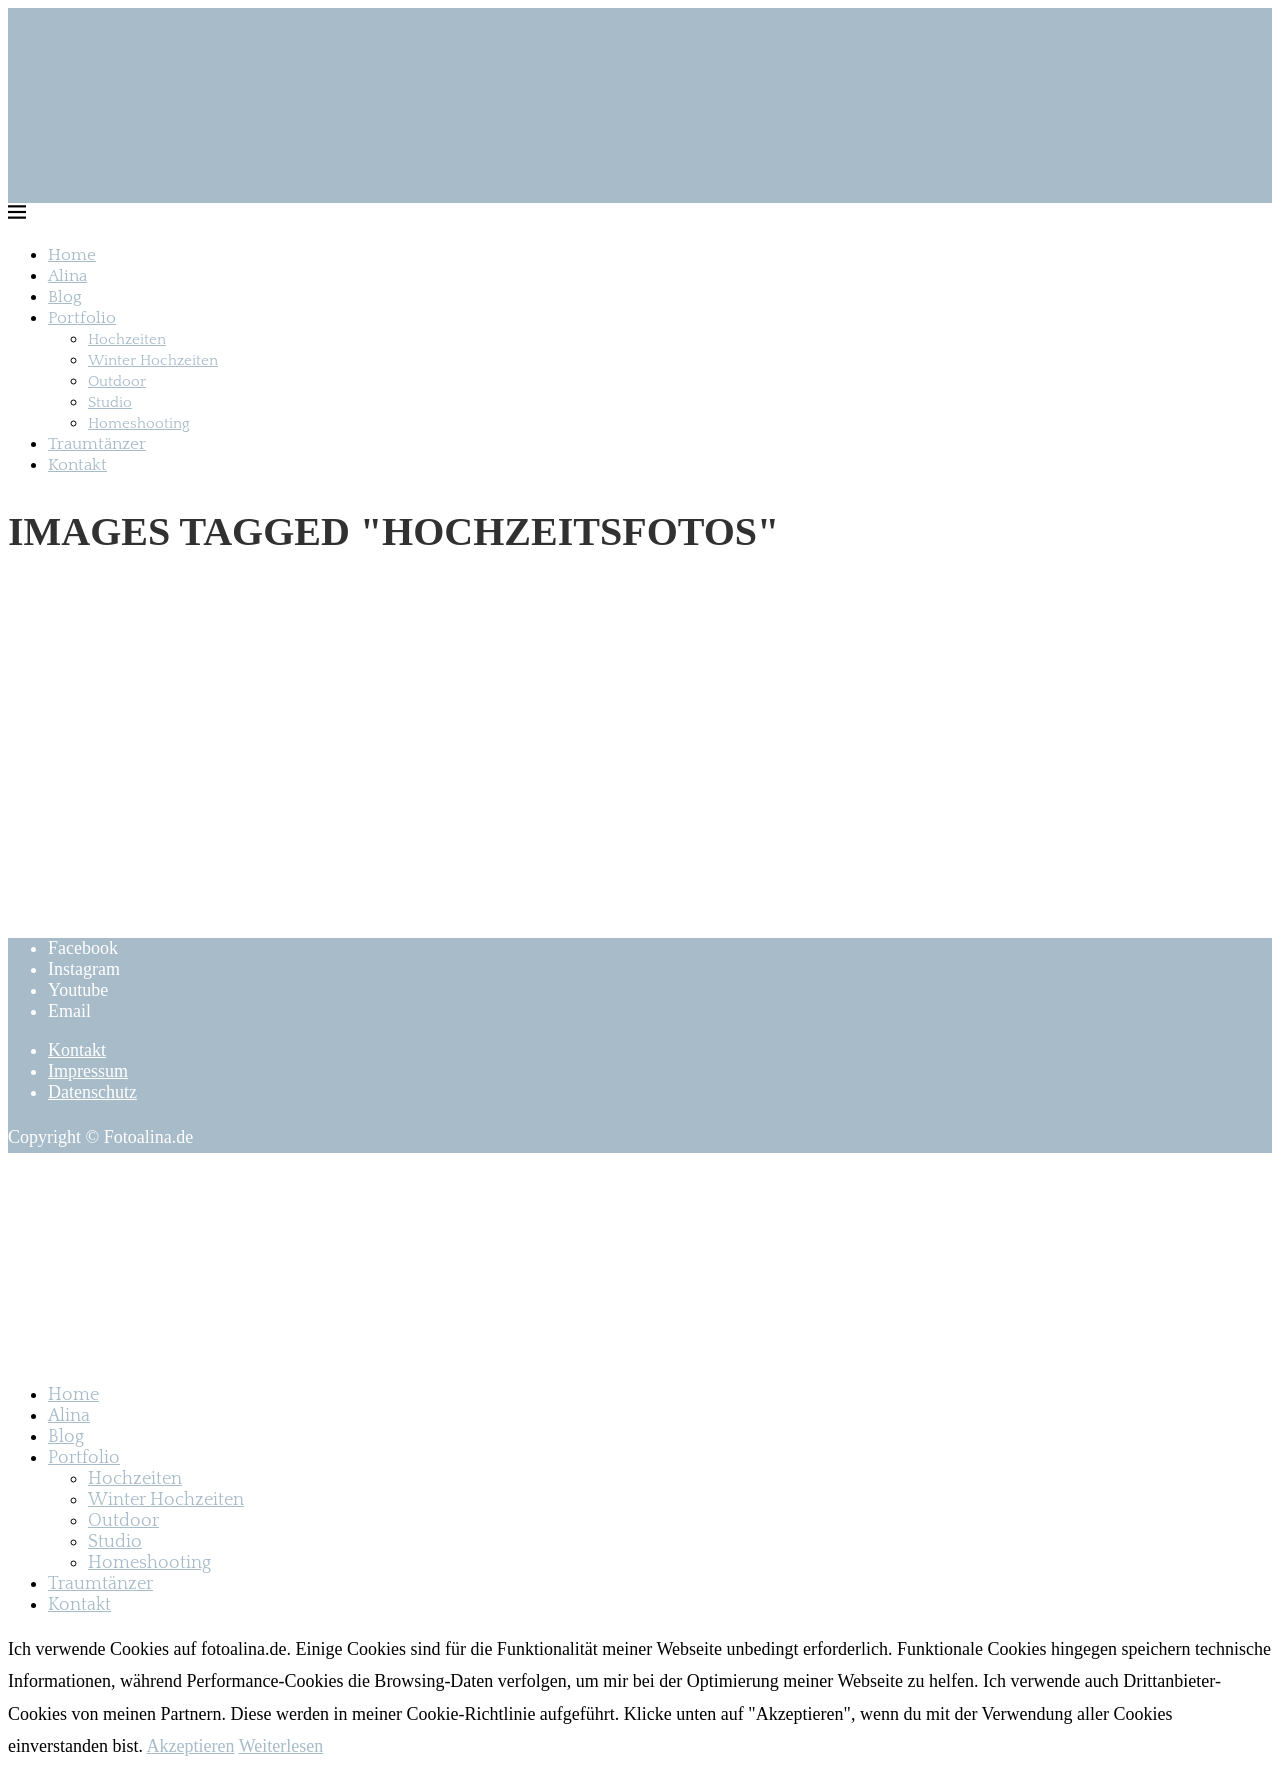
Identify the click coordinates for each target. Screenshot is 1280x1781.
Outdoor (117, 381)
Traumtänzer (97, 444)
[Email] (69, 1011)
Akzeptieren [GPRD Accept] (190, 1746)
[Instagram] (84, 969)
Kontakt (77, 465)
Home (72, 255)
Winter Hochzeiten (153, 360)
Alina (67, 276)
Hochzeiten (127, 339)
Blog (65, 297)
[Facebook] (83, 948)
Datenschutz (92, 1092)
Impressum (88, 1071)
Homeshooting (139, 423)
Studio (110, 402)
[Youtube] (78, 990)
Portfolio (82, 318)
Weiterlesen (281, 1746)
